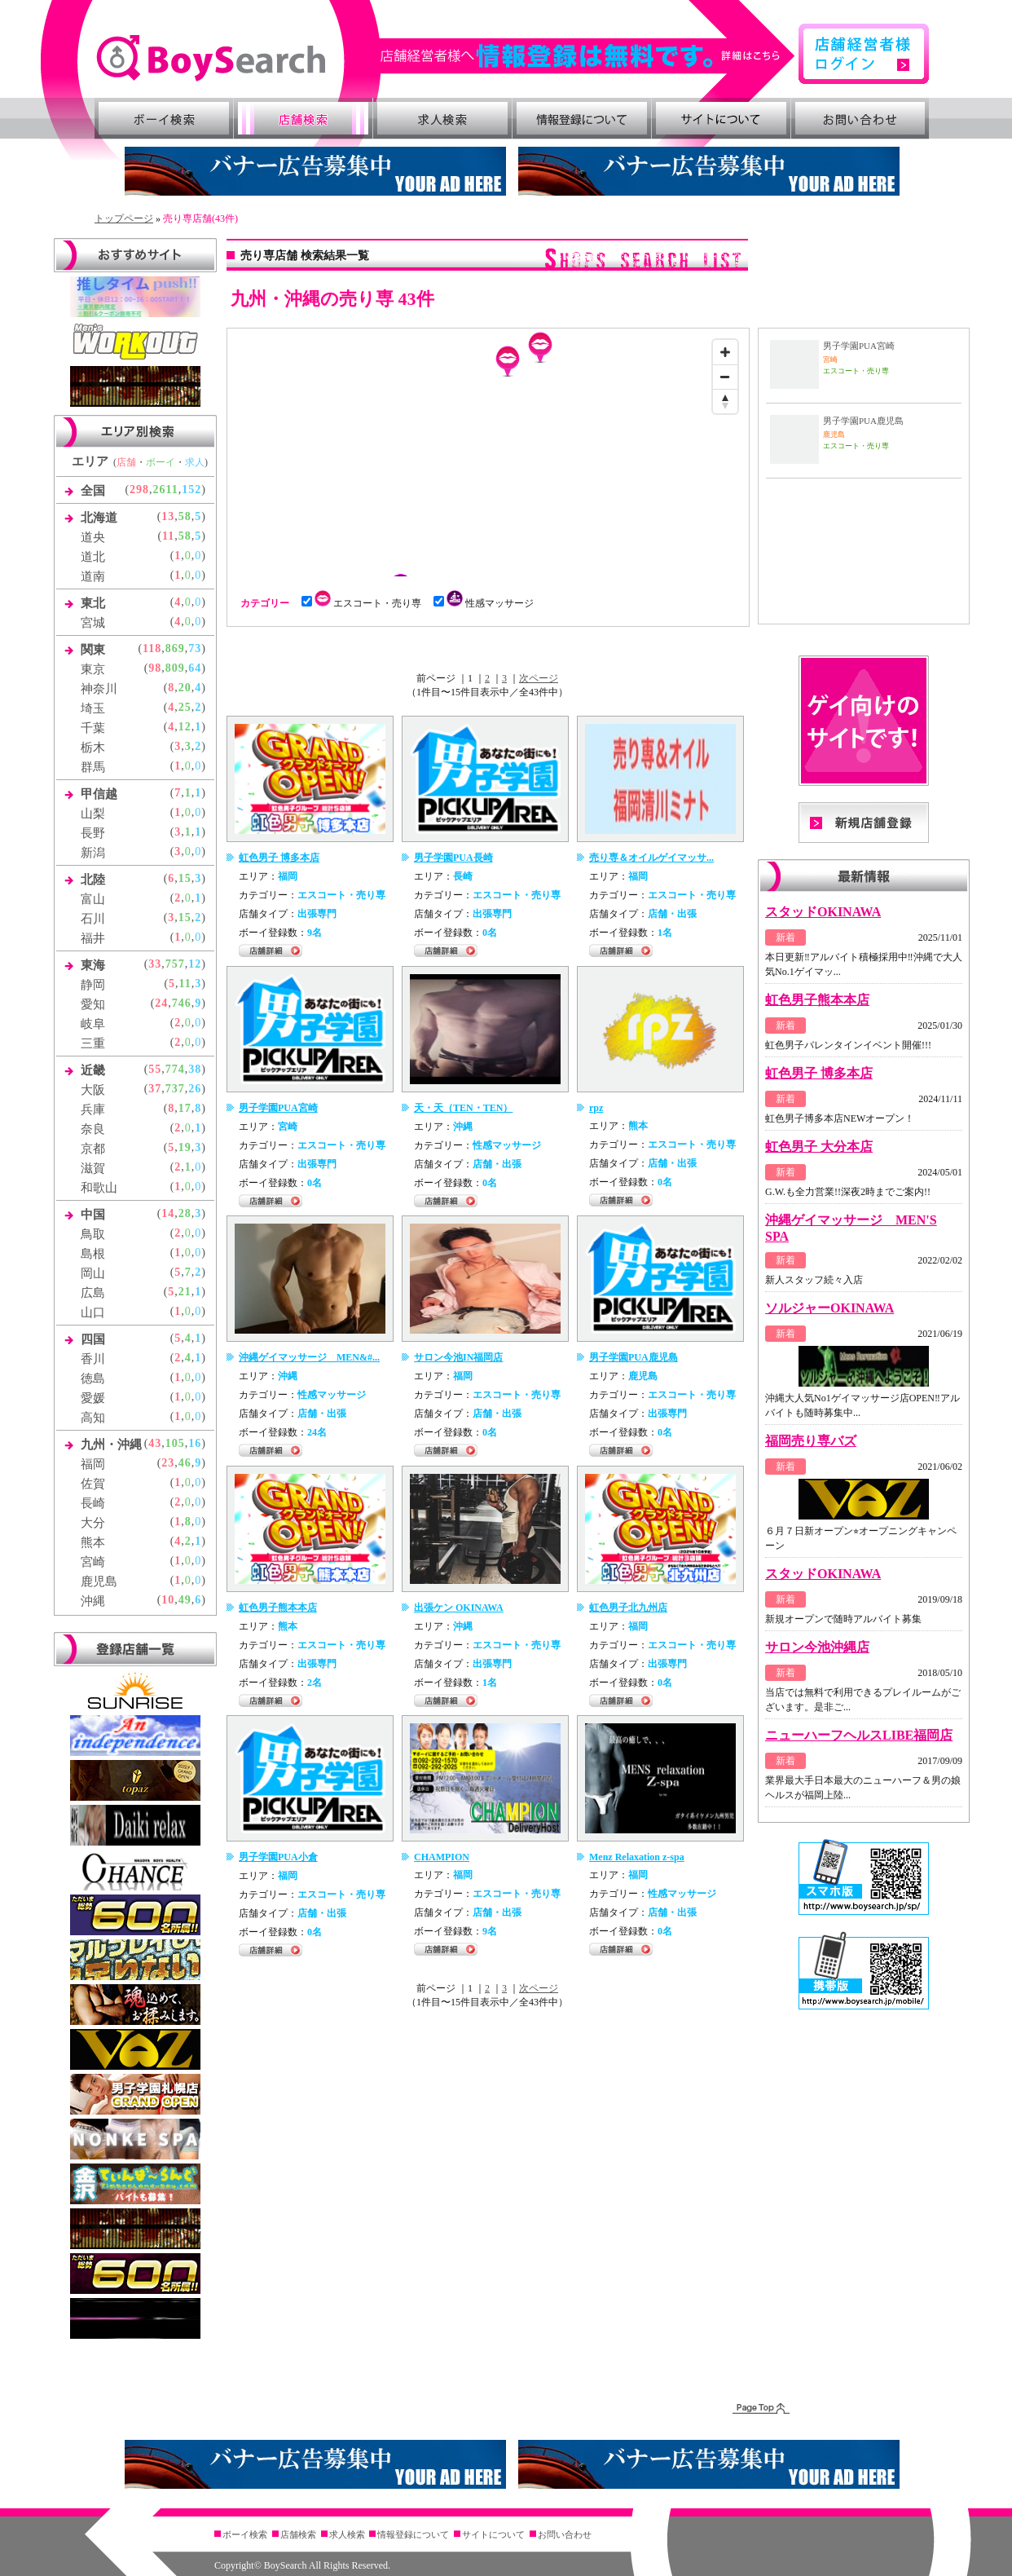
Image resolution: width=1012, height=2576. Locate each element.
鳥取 (93, 1234)
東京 (93, 669)
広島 (93, 1292)
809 (175, 668)
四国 (93, 1339)
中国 (93, 1214)
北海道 (99, 517)
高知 (93, 1417)
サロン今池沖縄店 (817, 1647)
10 (167, 1600)
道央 (93, 537)
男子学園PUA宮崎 (278, 1108)
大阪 (93, 1089)
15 (184, 878)
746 (181, 1003)
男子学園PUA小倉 (278, 1857)
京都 (93, 1148)
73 (194, 648)
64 (194, 668)
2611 (165, 489)
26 (194, 1089)
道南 (93, 576)
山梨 (93, 813)
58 (184, 516)
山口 (93, 1312)
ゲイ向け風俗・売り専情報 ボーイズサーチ (210, 58)
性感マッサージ (488, 603)
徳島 (93, 1378)
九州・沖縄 (111, 1444)
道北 (93, 556)
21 (184, 1292)
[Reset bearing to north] (725, 401)
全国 (93, 490)
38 (194, 1069)
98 (154, 668)
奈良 (93, 1129)
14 (167, 1213)
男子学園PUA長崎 (453, 857)
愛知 (93, 1004)
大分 (93, 1522)
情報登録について (582, 118)
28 (184, 1213)
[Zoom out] (725, 376)
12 (184, 727)
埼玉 (93, 708)
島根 (93, 1253)
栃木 (93, 747)
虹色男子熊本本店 (278, 1607)
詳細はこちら (588, 55)
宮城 (93, 622)
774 (175, 1069)
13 (167, 516)
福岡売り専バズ (810, 1441)
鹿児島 (99, 1581)
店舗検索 (303, 118)
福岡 (93, 1464)
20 (184, 687)
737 (175, 1089)
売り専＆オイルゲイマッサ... (651, 857)
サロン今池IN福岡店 (458, 1357)
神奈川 (99, 688)
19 (184, 1147)
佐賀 (93, 1483)
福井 (93, 938)
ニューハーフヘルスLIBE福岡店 (859, 1735)
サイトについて (721, 118)
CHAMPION (441, 1857)
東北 (93, 603)
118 (152, 648)
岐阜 (93, 1023)
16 (194, 1443)
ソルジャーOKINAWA (829, 1308)
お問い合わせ (860, 118)
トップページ (124, 218)
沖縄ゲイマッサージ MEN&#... (309, 1357)
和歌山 (99, 1187)
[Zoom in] (725, 352)
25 (184, 707)
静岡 (93, 984)
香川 (93, 1358)
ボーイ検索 (164, 118)
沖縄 (93, 1601)
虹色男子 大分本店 (819, 1146)
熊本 (93, 1542)
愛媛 (93, 1398)
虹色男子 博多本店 (279, 857)
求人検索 (442, 118)
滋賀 (93, 1168)
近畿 (93, 1070)
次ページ (538, 678)
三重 (93, 1043)
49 (184, 1600)
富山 (93, 899)
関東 (93, 649)
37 (154, 1089)
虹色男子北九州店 (628, 1607)
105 (175, 1443)
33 (154, 964)
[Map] (488, 454)
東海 (93, 965)
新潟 (93, 852)
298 (139, 489)
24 (161, 1003)
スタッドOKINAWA (823, 912)
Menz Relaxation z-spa (636, 1857)
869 (175, 648)
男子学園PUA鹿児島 (633, 1357)
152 (191, 489)
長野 (93, 833)
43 (154, 1443)
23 (167, 1463)
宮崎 (93, 1561)
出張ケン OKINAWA (459, 1607)
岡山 (93, 1273)
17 (184, 1108)
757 (175, 964)
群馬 (93, 767)
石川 (93, 918)
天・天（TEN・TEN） (463, 1108)
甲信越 (99, 794)
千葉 (93, 727)
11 (168, 536)
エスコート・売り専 (366, 603)
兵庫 (93, 1109)
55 (154, 1069)
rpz (596, 1108)
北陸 (93, 879)
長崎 (93, 1503)
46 (184, 1463)
